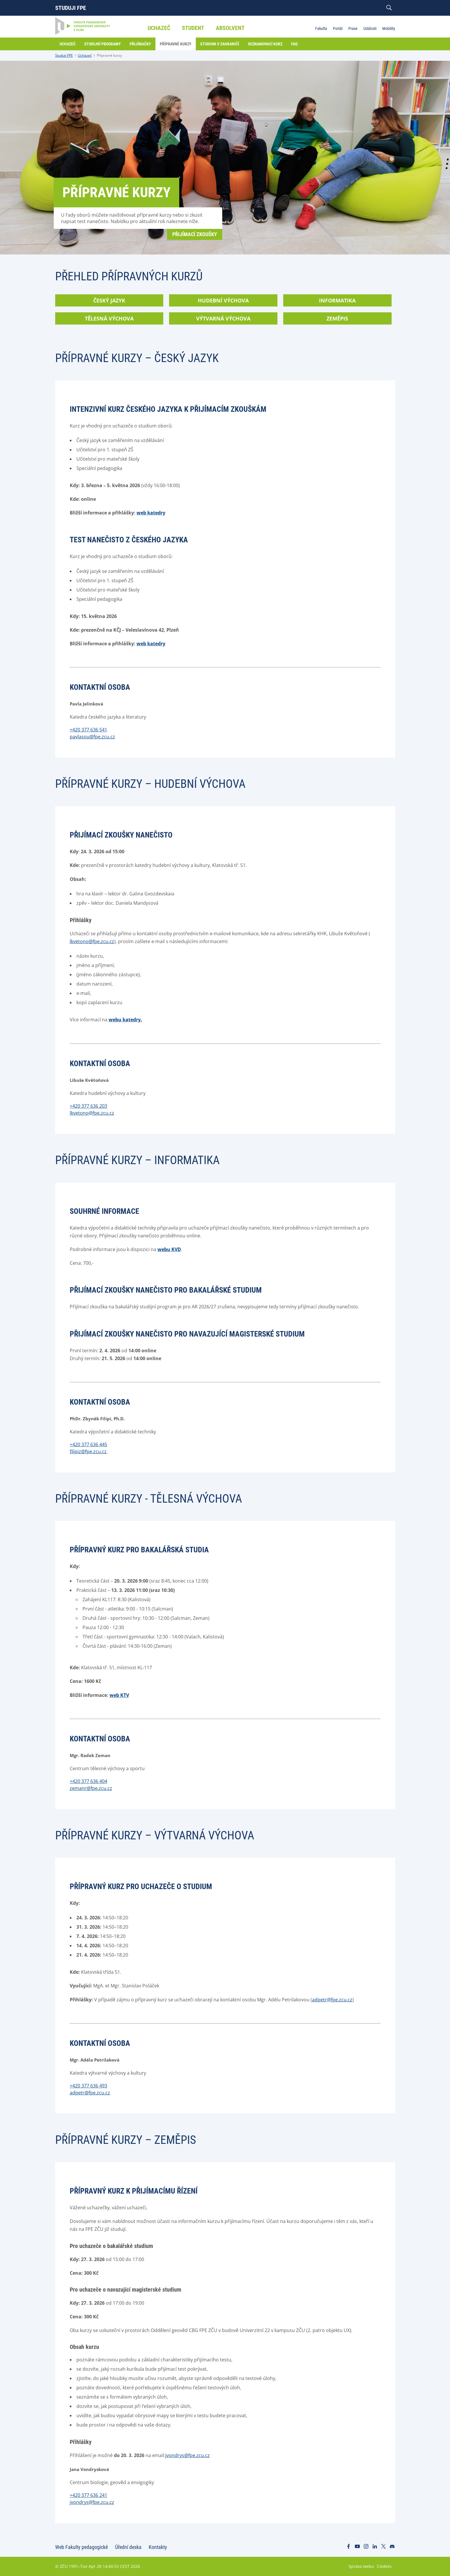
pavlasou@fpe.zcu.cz (92, 736)
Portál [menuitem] (338, 28)
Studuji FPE (70, 7)
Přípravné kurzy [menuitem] (175, 44)
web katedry (151, 513)
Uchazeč (85, 55)
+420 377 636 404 (88, 1781)
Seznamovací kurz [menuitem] (265, 44)
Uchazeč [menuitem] (159, 27)
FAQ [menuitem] (294, 44)
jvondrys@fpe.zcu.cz (187, 2455)
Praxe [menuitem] (353, 28)
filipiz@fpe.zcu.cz (89, 1451)
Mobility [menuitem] (388, 28)
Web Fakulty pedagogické (81, 2547)
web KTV (119, 1695)
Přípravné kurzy (109, 55)
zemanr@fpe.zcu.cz (91, 1788)
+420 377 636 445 (88, 1444)
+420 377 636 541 (88, 729)
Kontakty (158, 2547)
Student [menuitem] (193, 27)
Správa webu (361, 2566)
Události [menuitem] (370, 28)
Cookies (384, 2566)
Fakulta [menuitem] (321, 28)
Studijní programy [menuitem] (102, 44)
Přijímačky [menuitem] (140, 44)
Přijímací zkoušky (194, 234)
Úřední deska (128, 2547)
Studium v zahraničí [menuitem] (219, 44)
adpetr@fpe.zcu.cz (332, 1999)
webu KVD (169, 1249)
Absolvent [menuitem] (230, 27)
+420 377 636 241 (88, 2495)
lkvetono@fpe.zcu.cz (92, 941)
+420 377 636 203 (88, 1106)
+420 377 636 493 (88, 2085)
